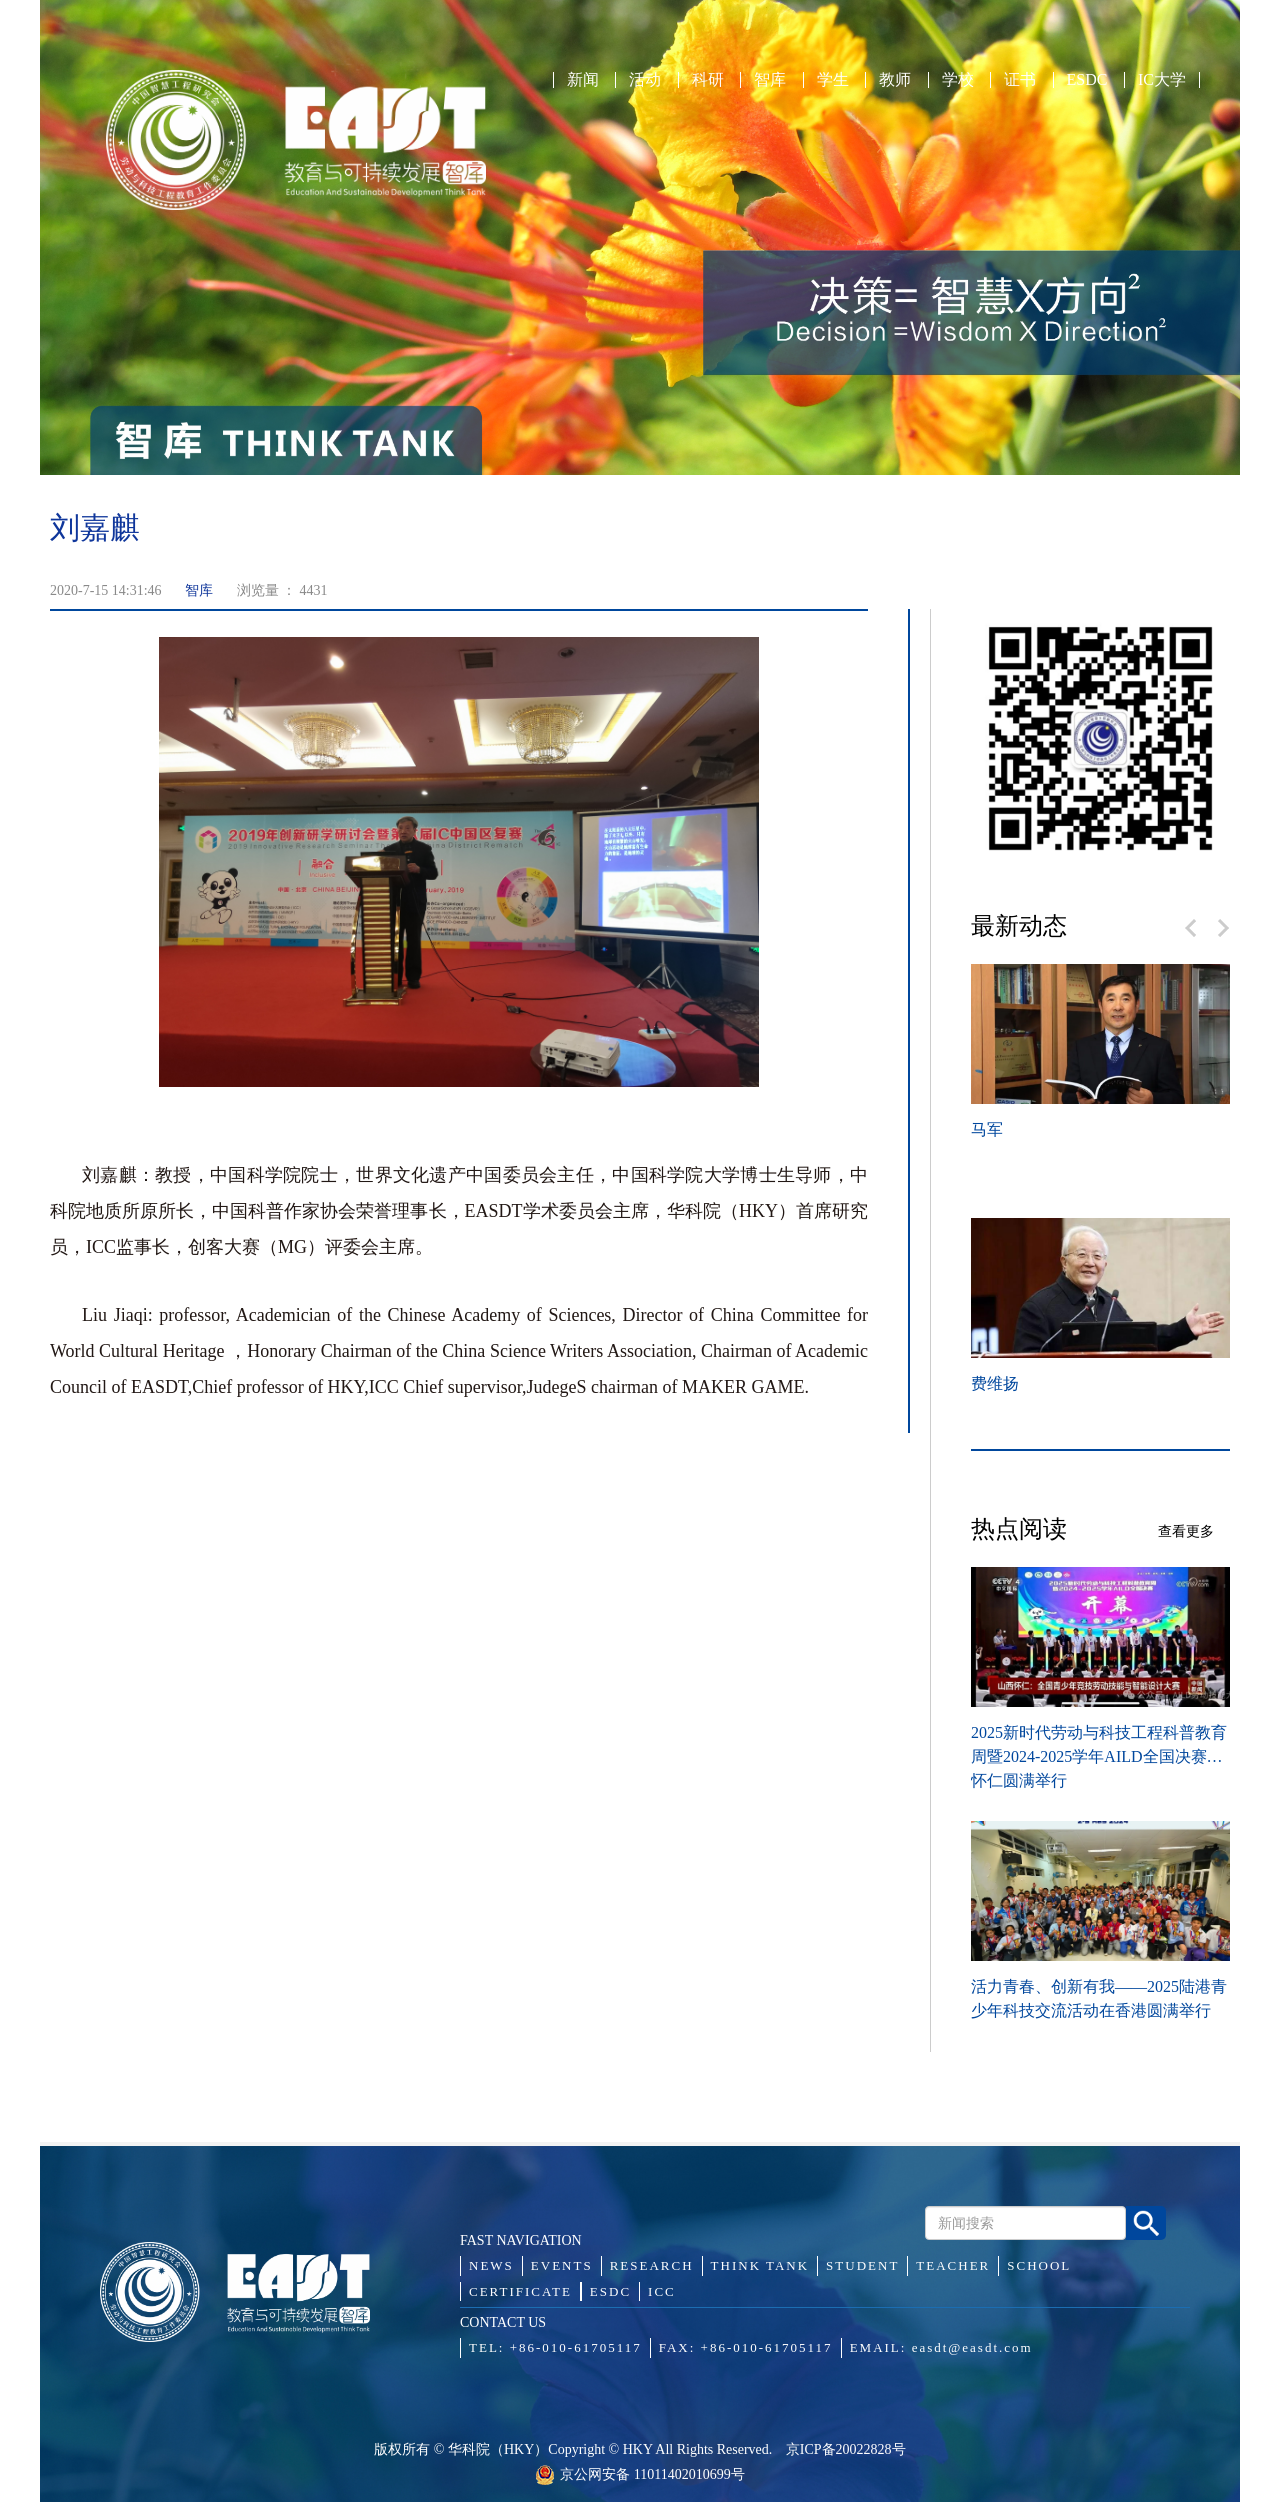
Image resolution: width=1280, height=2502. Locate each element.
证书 (1020, 80)
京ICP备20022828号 (846, 2449)
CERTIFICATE (520, 2291)
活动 (645, 80)
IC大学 (1162, 80)
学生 (833, 80)
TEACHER (953, 2265)
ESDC (1087, 80)
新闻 (583, 80)
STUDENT (862, 2265)
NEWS (491, 2265)
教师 (895, 80)
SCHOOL (1039, 2265)
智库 (770, 80)
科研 (708, 80)
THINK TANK (760, 2265)
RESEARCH (652, 2265)
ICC (662, 2291)
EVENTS (562, 2265)
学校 (958, 80)
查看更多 (1186, 1531)
